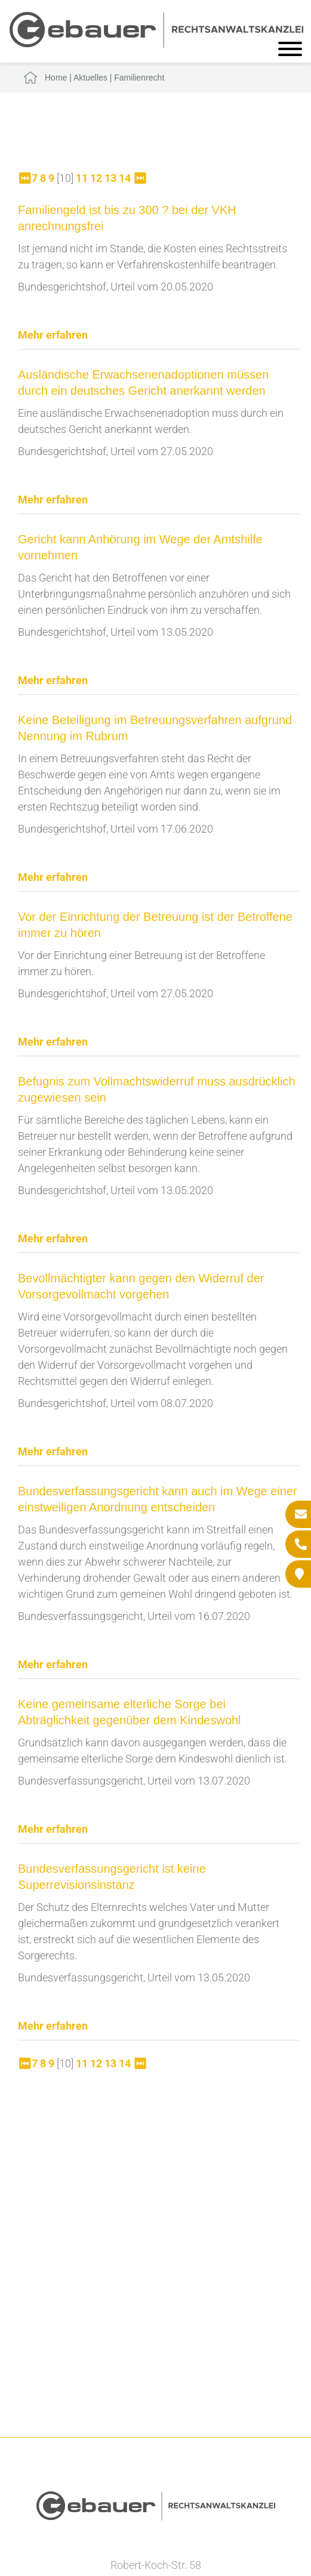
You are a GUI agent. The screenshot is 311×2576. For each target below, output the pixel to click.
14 (125, 178)
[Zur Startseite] (156, 44)
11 (82, 178)
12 (96, 178)
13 (110, 178)
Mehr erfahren (53, 335)
